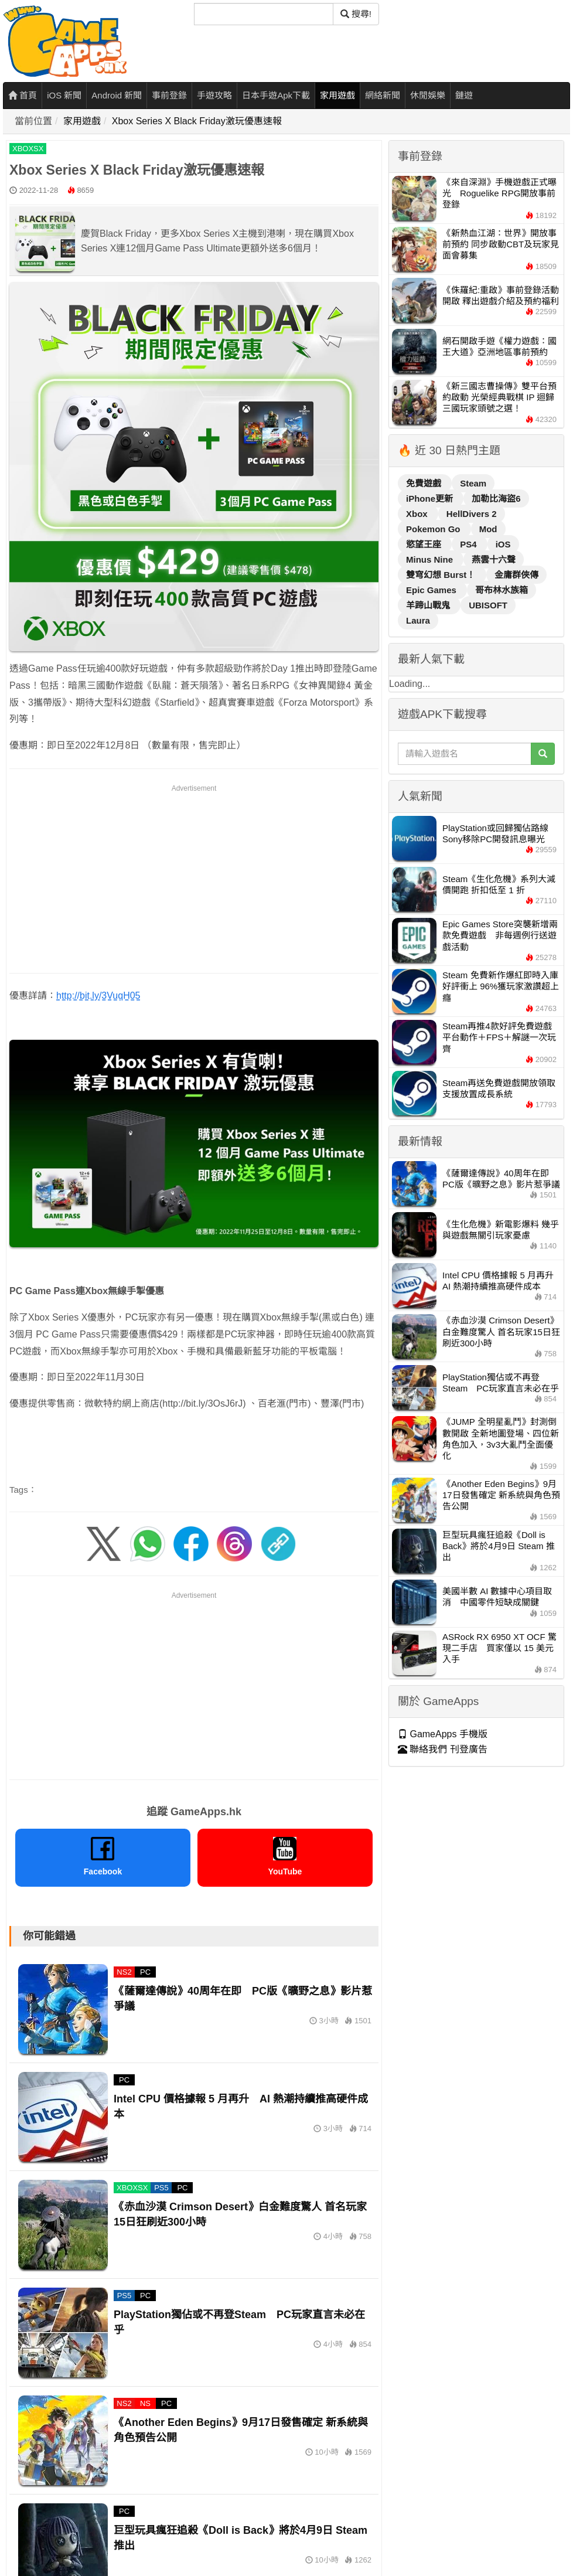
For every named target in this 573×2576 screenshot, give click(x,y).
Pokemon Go (434, 529)
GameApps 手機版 (442, 1734)
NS (145, 2403)
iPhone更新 (430, 498)
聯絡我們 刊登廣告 (442, 1749)
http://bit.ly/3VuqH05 (98, 996)
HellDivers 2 (471, 514)
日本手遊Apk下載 (276, 95)
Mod (488, 529)
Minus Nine (430, 559)
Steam (473, 483)
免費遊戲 (425, 483)
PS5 (161, 2187)
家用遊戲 (337, 95)
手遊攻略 (214, 95)
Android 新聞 (116, 95)
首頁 (22, 95)
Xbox (418, 514)
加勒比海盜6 (496, 498)
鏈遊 (464, 95)
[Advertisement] (193, 877)
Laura (418, 620)
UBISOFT (488, 605)
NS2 (124, 1972)
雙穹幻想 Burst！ (442, 575)
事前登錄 (169, 95)
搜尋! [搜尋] (355, 14)
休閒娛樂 (427, 95)
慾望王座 (425, 544)
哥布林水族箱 (501, 590)
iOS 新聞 (64, 95)
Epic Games (432, 590)
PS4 (469, 544)
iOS (503, 544)
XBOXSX (27, 148)
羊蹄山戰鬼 (429, 605)
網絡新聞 (382, 95)
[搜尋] (263, 14)
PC (145, 1972)
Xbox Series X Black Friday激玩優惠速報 (197, 121)
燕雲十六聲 (494, 559)
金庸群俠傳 (516, 575)
